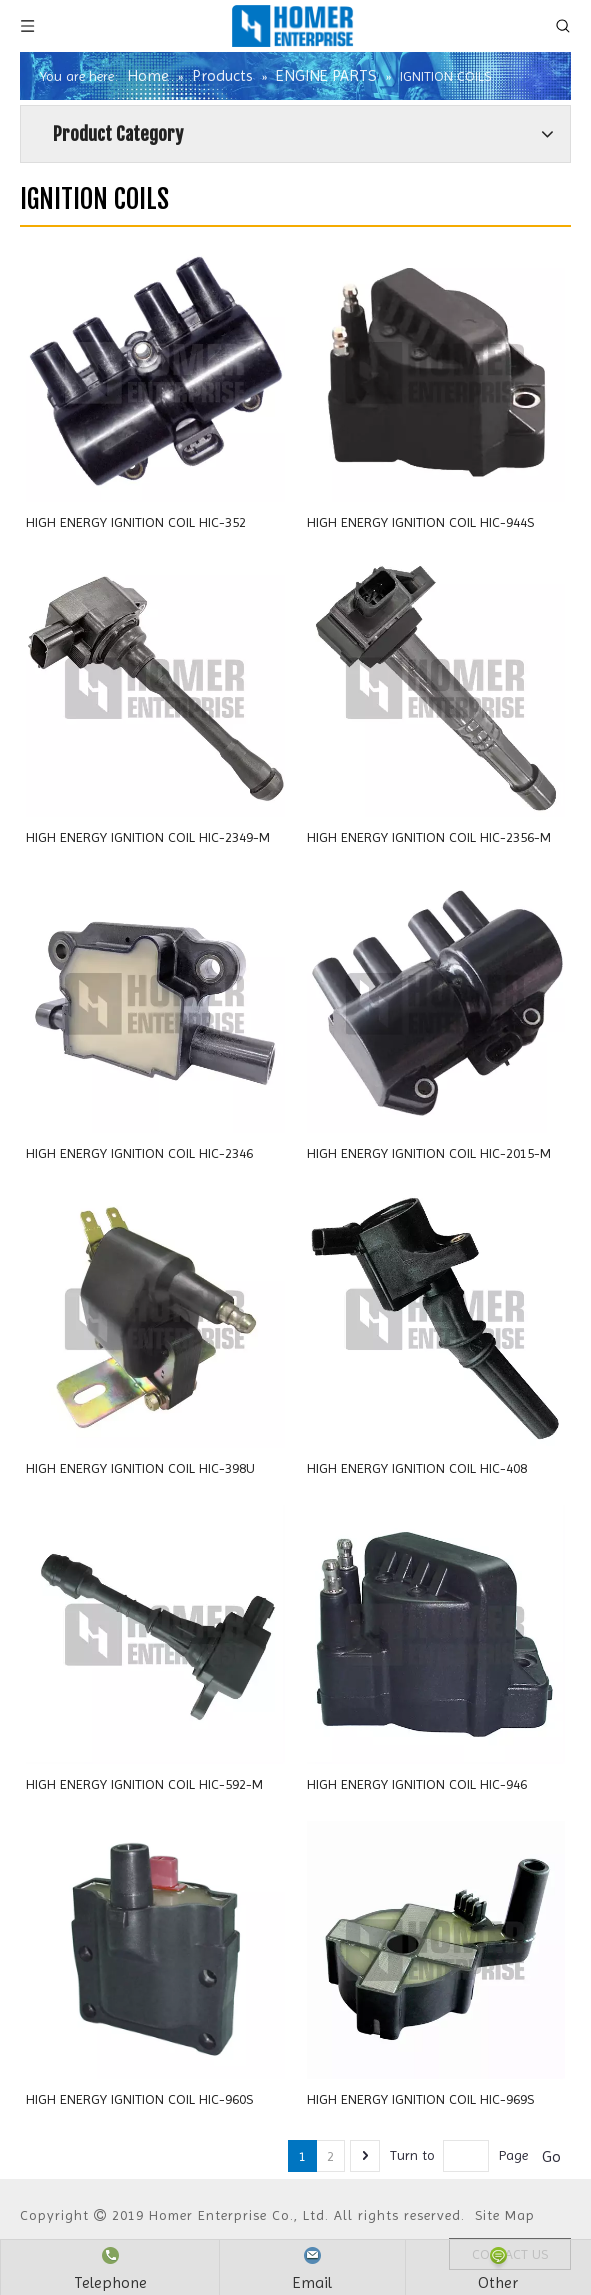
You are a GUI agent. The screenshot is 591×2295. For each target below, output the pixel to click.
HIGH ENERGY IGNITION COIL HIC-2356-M (429, 837)
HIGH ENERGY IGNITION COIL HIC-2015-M (429, 1153)
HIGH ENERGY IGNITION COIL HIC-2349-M (148, 837)
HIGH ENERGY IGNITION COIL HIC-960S (139, 2099)
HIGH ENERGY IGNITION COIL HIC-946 (417, 1784)
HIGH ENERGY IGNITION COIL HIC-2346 (139, 1153)
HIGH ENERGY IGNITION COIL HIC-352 (136, 522)
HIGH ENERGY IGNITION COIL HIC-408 (417, 1468)
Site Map (505, 2215)
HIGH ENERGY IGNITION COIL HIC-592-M (144, 1784)
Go (551, 2156)
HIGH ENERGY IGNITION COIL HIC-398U (140, 1468)
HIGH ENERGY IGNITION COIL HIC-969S (420, 2099)
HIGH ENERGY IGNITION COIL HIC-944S (420, 522)
